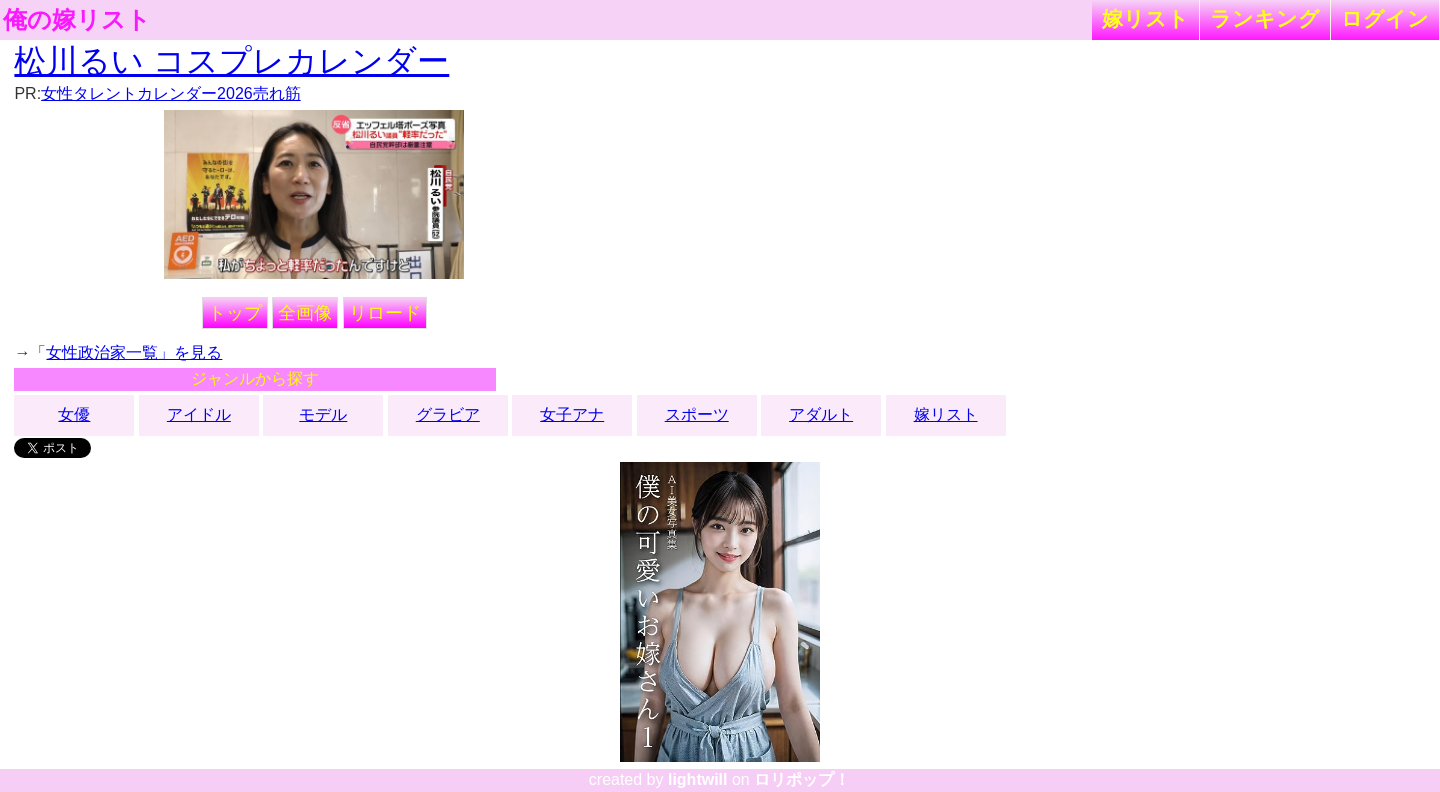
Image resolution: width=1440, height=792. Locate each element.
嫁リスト (1145, 18)
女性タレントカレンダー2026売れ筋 (171, 93)
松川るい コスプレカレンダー (231, 61)
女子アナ (572, 414)
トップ (235, 313)
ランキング (1265, 18)
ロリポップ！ (802, 779)
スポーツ (697, 414)
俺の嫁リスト (77, 20)
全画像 (305, 313)
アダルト (821, 414)
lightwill (698, 779)
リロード (385, 313)
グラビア (448, 414)
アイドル (199, 414)
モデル (323, 414)
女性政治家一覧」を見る (134, 352)
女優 (74, 414)
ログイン (1385, 18)
